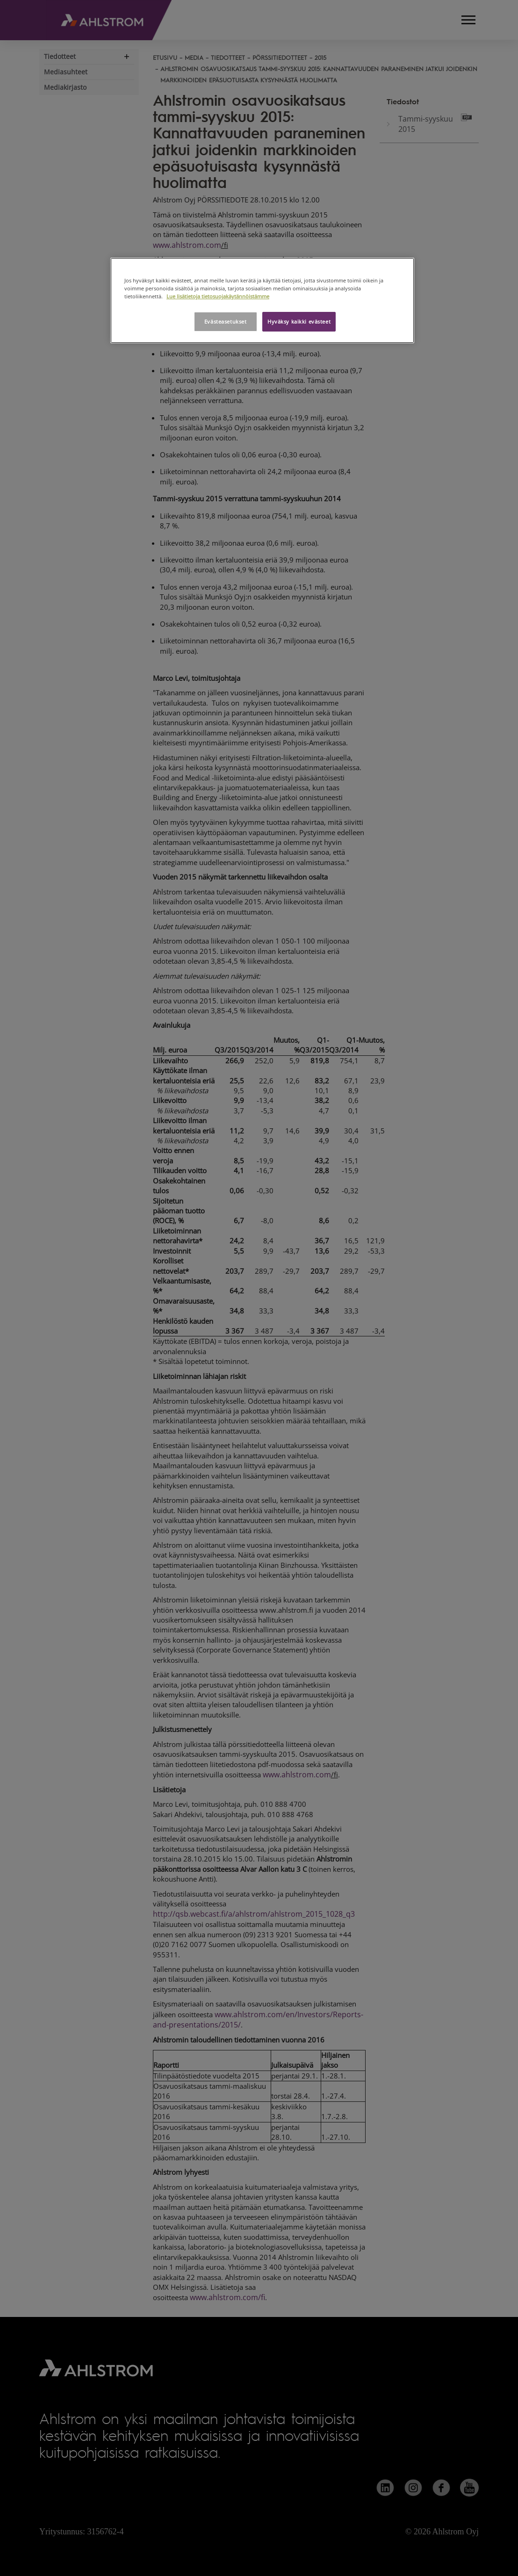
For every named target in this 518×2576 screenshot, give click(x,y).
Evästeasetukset (225, 321)
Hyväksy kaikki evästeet (299, 321)
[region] (262, 300)
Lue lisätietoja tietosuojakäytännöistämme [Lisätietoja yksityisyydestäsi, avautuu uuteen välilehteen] (217, 296)
